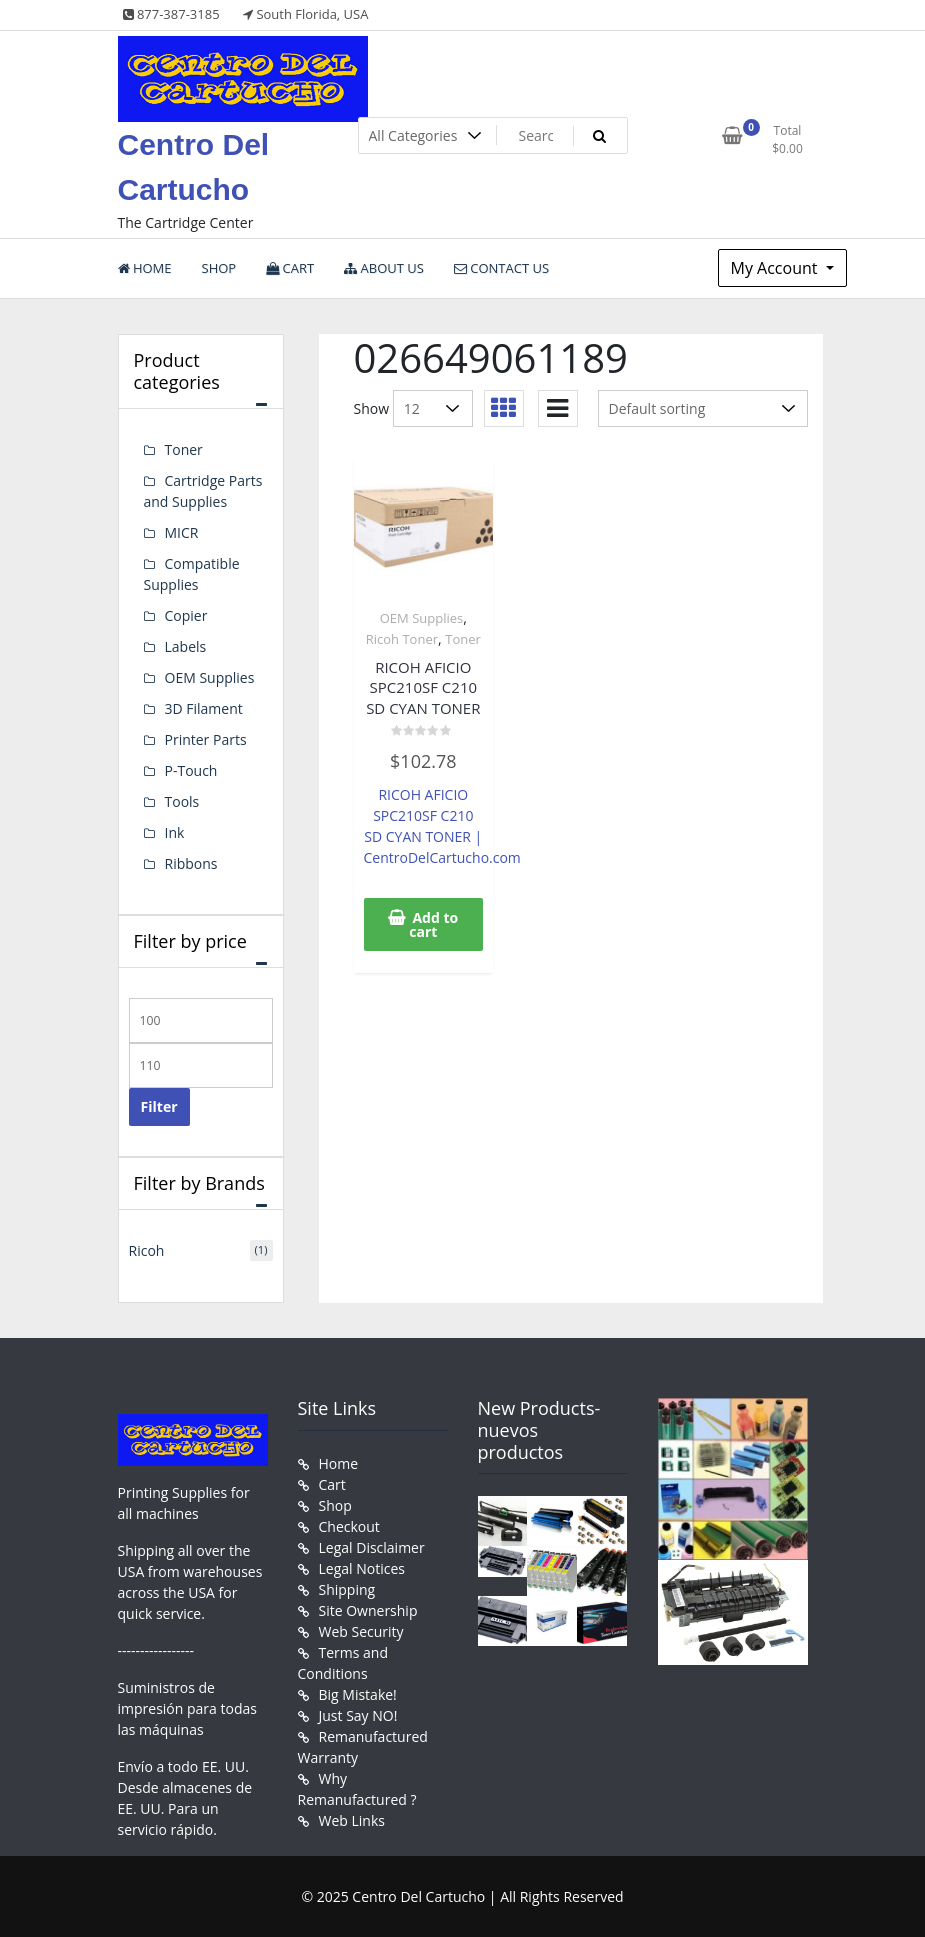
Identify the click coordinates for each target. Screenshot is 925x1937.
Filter (159, 1106)
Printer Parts (206, 739)
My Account (776, 268)
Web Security (361, 1631)
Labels (186, 646)
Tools (182, 801)
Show (372, 408)
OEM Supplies (421, 618)
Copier (186, 615)
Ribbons (191, 863)
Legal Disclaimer (372, 1547)
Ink (175, 832)
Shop (335, 1505)
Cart (332, 1484)
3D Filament (204, 708)
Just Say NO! (358, 1715)
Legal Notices (362, 1568)
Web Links (352, 1820)
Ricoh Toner (402, 639)
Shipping (347, 1589)
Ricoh (147, 1250)
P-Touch (191, 770)
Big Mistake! (358, 1694)
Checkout (349, 1526)
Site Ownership (368, 1610)
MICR (182, 532)
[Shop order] (703, 408)
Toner (463, 639)
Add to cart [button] (433, 924)
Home (339, 1463)
